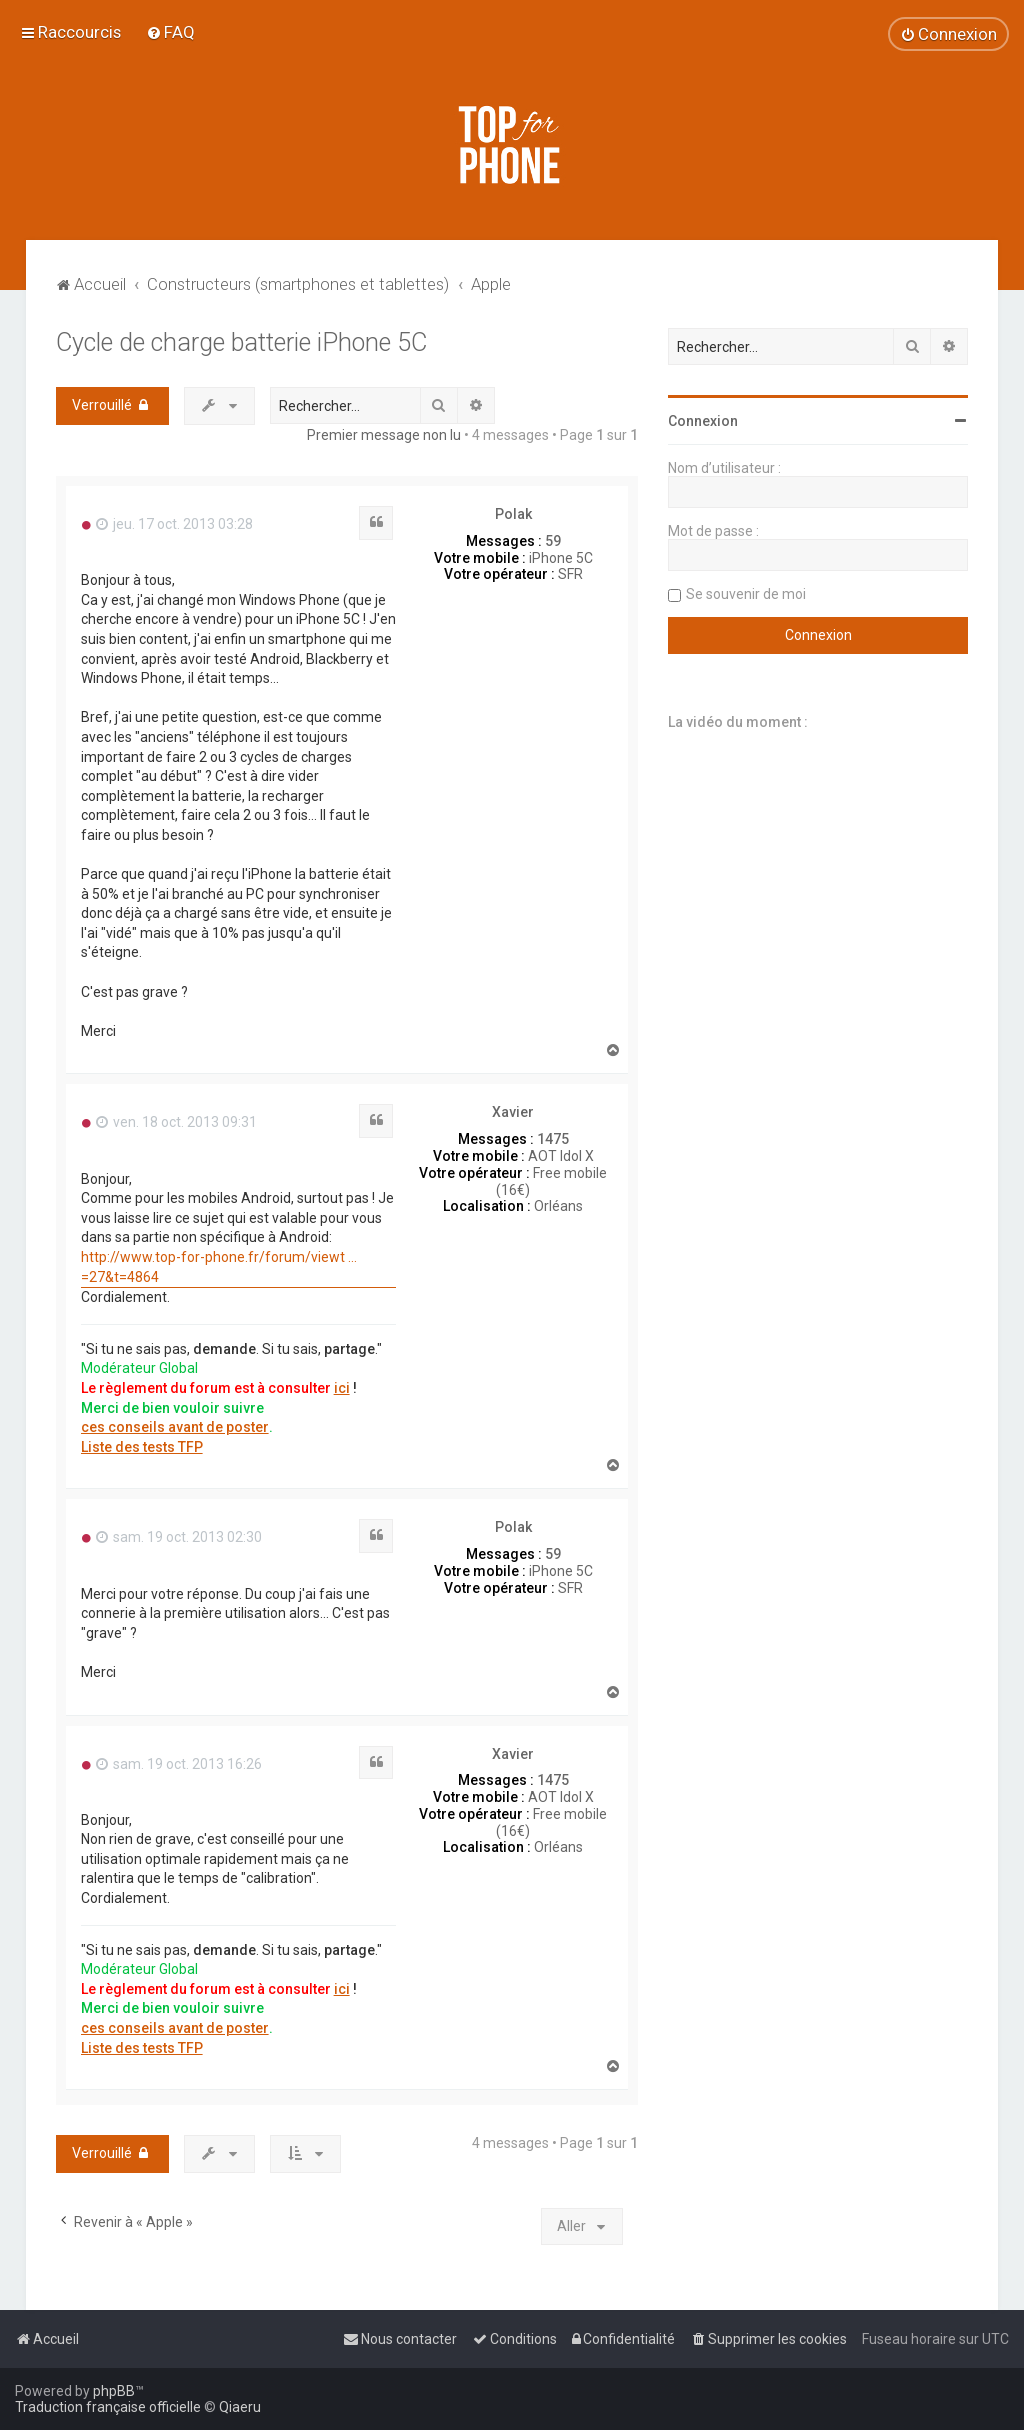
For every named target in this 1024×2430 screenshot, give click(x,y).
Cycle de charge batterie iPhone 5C (241, 342)
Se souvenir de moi (746, 594)
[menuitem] (170, 32)
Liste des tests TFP (142, 1447)
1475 (553, 1139)
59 (553, 541)
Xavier (513, 1112)
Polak (513, 514)
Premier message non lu (384, 435)
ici (342, 1388)
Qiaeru (240, 2407)
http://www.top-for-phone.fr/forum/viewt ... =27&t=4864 (219, 1267)
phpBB (114, 2391)
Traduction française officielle (108, 2407)
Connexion (703, 421)
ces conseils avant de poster (175, 1427)
